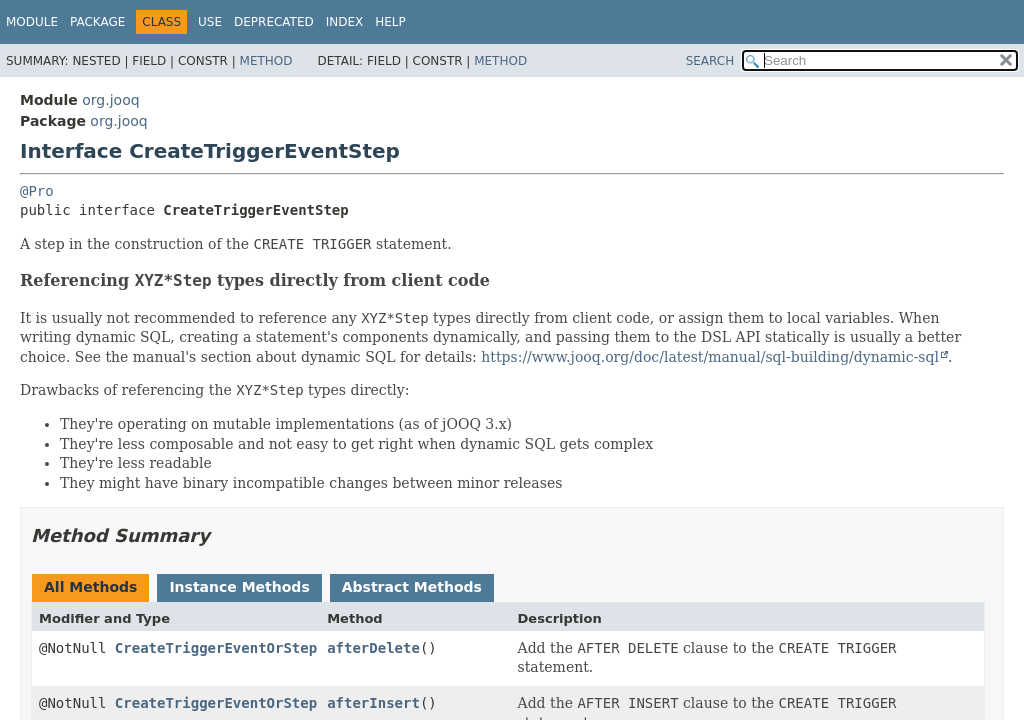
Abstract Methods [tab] (412, 587)
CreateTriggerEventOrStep (216, 648)
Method (266, 61)
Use (210, 22)
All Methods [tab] (90, 587)
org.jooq (110, 100)
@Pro (37, 191)
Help (390, 22)
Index (345, 22)
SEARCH (710, 61)
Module (32, 22)
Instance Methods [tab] (239, 587)
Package (97, 22)
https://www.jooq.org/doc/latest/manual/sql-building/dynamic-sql (710, 357)
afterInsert (373, 703)
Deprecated (274, 22)
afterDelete (373, 648)
